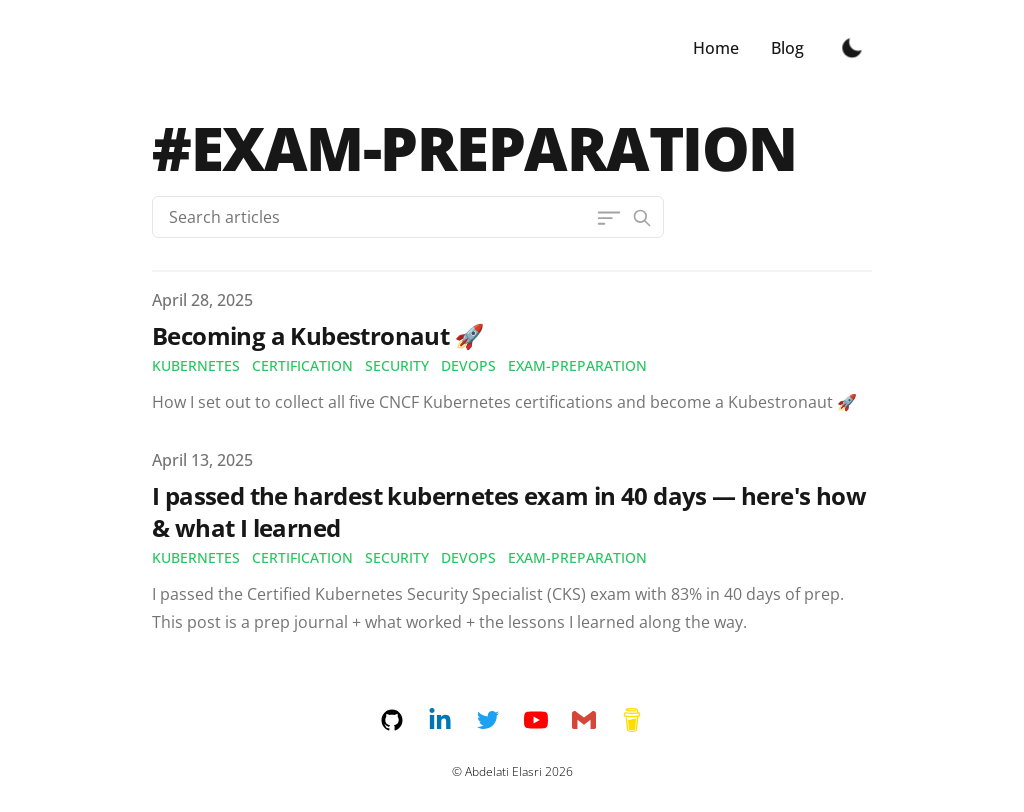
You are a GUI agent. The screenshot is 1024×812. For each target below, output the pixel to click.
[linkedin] (452, 720)
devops (468, 365)
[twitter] (500, 720)
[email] (596, 720)
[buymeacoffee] (632, 720)
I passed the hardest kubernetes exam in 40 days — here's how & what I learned (509, 511)
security (397, 365)
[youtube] (548, 720)
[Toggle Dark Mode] (852, 48)
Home (716, 48)
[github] (404, 720)
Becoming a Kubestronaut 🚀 (318, 335)
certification (302, 365)
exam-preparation (577, 365)
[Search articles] (408, 217)
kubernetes (196, 365)
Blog (787, 48)
